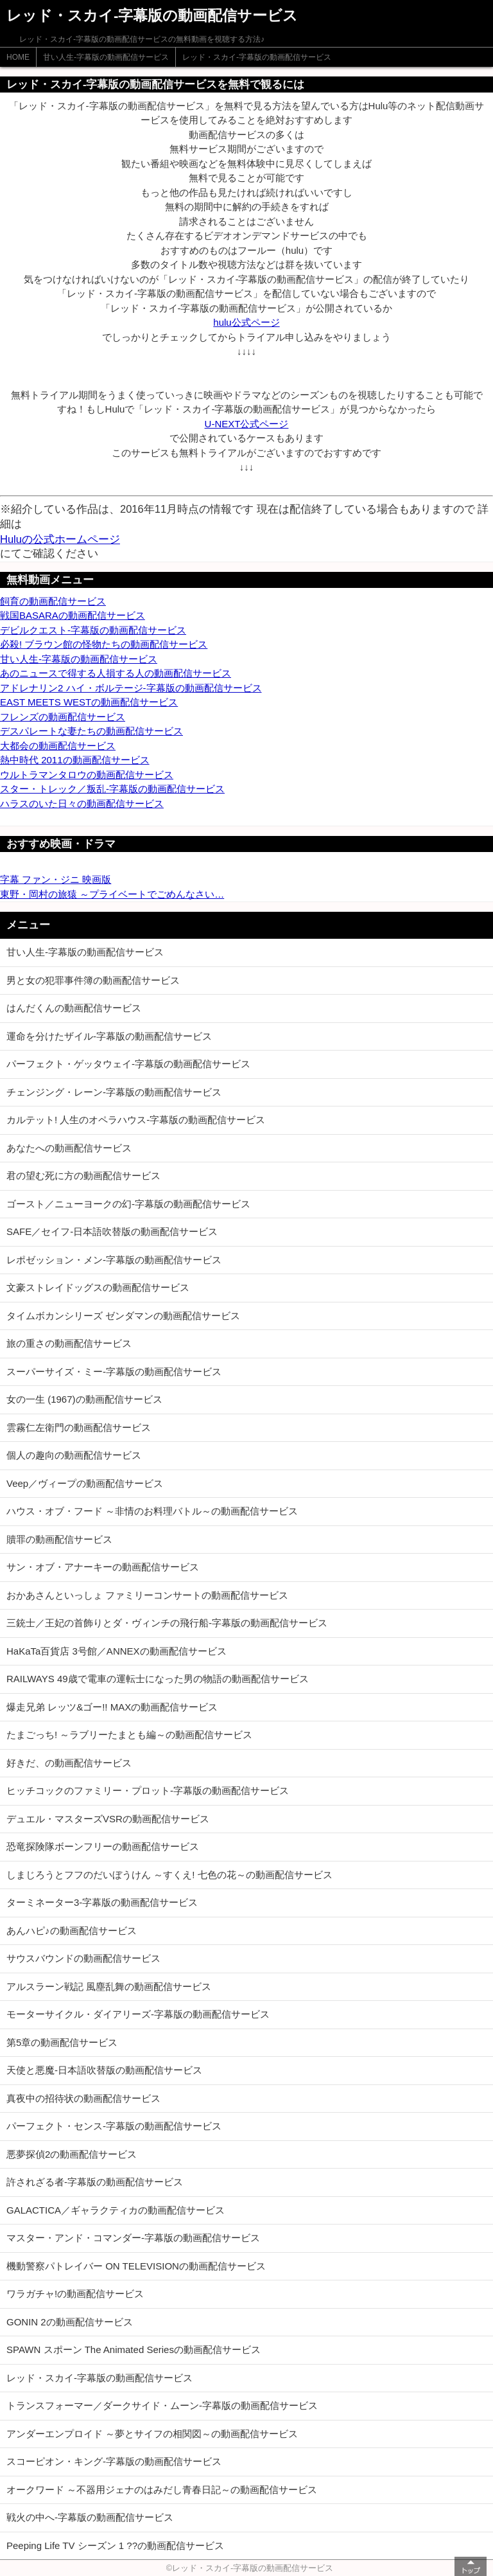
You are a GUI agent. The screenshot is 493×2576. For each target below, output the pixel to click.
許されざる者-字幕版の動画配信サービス (94, 2181)
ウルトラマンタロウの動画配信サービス (86, 774)
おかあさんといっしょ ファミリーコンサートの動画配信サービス (147, 1595)
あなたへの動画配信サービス (69, 1147)
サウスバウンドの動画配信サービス (83, 1958)
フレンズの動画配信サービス (62, 716)
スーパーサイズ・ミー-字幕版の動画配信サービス (113, 1371)
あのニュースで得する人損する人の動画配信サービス (115, 673)
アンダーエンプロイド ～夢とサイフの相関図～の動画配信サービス (152, 2433)
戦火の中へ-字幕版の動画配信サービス (89, 2517)
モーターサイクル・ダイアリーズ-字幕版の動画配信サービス (138, 2014)
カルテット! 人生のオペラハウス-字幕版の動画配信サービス (135, 1119)
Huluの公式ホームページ (60, 539)
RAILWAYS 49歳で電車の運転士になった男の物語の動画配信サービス (157, 1678)
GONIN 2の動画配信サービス (69, 2321)
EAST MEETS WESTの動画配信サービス (89, 702)
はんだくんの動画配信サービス (73, 1007)
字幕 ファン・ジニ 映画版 (55, 879)
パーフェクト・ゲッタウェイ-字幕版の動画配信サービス (128, 1063)
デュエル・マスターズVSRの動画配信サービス (107, 1818)
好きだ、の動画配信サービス (69, 1762)
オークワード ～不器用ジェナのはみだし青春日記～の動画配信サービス (161, 2489)
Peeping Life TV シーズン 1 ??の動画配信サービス (115, 2545)
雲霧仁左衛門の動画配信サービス (78, 1427)
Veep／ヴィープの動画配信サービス (84, 1483)
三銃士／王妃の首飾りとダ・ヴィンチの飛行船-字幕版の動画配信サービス (166, 1622)
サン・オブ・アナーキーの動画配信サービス (102, 1566)
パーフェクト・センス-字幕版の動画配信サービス (113, 2125)
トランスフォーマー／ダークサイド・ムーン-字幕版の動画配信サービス (162, 2405)
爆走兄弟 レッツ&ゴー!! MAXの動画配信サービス (112, 1706)
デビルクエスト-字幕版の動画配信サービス (93, 630)
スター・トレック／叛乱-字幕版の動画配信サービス (112, 788)
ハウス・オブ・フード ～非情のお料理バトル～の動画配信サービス (152, 1511)
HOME (18, 57)
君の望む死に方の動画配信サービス (83, 1175)
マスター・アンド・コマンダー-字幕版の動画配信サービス (133, 2237)
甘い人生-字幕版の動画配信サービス (106, 57)
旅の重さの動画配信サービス (69, 1343)
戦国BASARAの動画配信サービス (72, 615)
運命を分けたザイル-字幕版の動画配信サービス (109, 1036)
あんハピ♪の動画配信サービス (71, 1930)
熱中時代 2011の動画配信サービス (75, 759)
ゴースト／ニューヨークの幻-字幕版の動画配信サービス (128, 1203)
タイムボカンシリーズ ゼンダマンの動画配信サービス (123, 1315)
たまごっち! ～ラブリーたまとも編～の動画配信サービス (129, 1734)
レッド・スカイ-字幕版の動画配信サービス (256, 57)
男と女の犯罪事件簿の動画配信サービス (93, 980)
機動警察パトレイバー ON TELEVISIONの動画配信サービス (136, 2266)
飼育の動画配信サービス (53, 601)
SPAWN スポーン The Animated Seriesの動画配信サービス (133, 2349)
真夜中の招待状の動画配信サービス (83, 2098)
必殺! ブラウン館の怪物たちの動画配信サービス (103, 644)
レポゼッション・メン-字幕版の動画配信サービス (113, 1259)
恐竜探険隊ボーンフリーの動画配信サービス (102, 1846)
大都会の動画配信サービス (58, 745)
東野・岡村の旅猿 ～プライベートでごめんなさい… (112, 894)
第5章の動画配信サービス (61, 2042)
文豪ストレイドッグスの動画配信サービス (97, 1287)
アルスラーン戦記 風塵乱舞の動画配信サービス (108, 1986)
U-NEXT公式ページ (247, 423)
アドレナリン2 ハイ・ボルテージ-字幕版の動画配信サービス (131, 687)
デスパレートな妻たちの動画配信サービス (91, 730)
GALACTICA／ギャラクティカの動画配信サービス (115, 2210)
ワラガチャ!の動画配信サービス (75, 2293)
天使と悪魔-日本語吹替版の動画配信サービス (104, 2070)
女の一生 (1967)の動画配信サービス (84, 1399)
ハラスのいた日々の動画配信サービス (82, 803)
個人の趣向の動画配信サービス (73, 1455)
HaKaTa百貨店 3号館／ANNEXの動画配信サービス (116, 1651)
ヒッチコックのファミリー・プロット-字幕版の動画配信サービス (147, 1790)
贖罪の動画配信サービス (59, 1539)
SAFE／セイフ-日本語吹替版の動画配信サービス (112, 1231)
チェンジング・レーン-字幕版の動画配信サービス (113, 1092)
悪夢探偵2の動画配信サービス (71, 2154)
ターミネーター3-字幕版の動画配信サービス (102, 1902)
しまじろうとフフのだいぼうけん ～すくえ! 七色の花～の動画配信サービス (169, 1874)
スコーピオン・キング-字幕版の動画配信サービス (113, 2461)
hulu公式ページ (246, 322)
